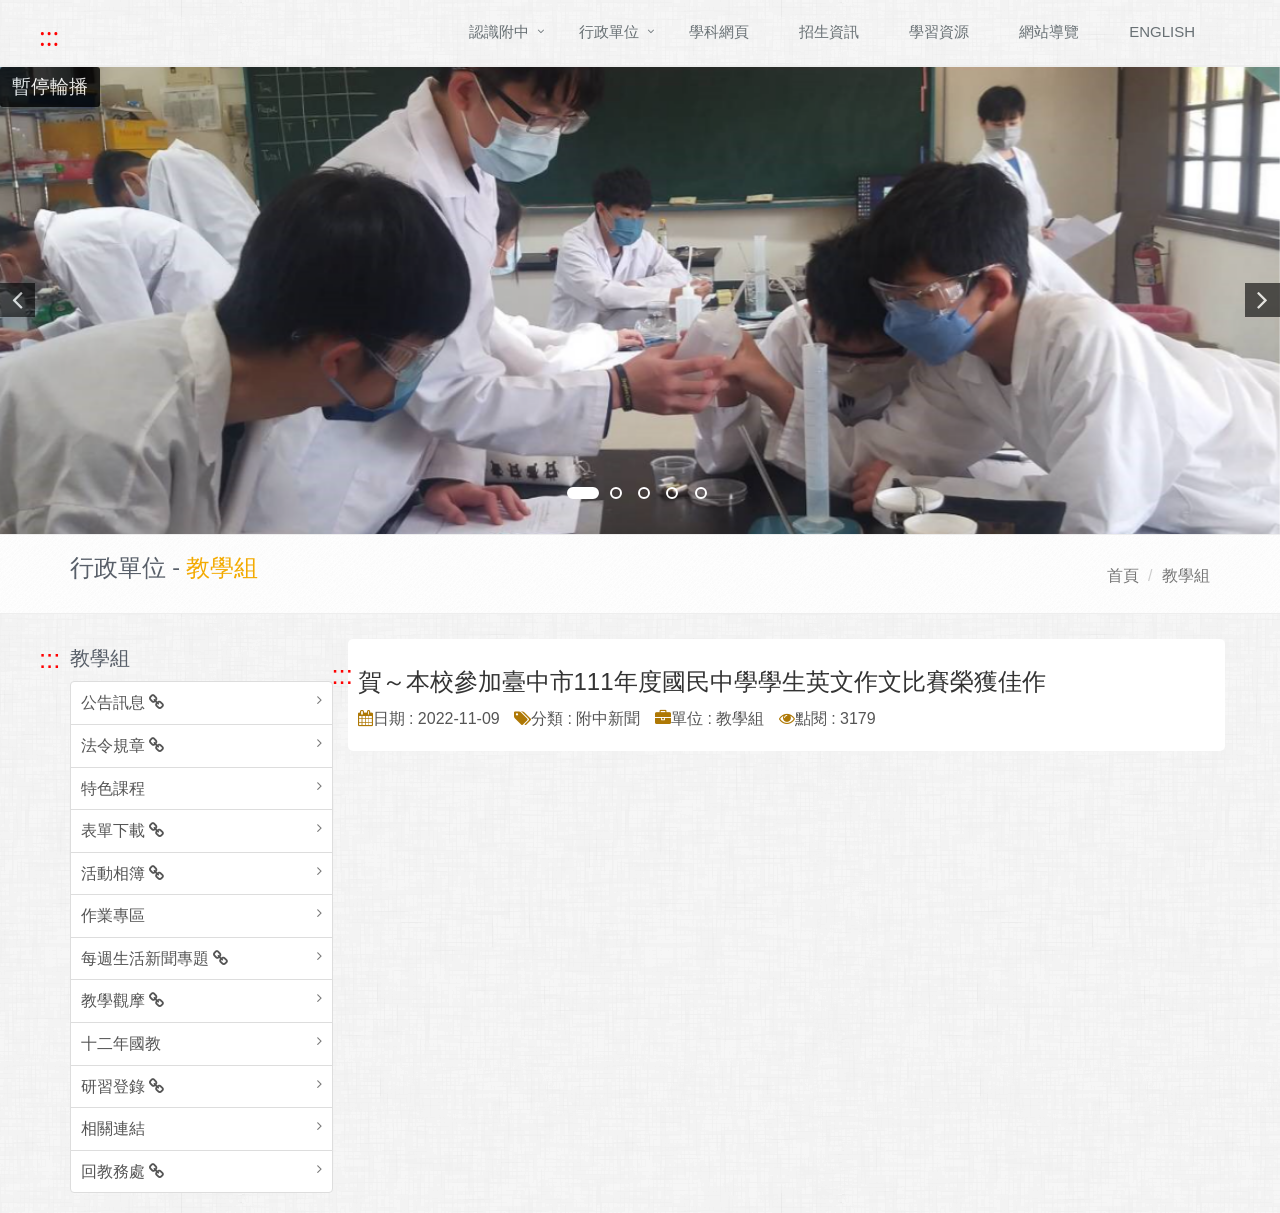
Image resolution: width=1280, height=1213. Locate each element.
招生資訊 (829, 31)
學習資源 (939, 31)
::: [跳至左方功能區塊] (49, 659)
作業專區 (113, 915)
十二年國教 (121, 1043)
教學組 (1186, 575)
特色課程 (113, 788)
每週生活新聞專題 (154, 958)
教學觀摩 (122, 1000)
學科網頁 (719, 31)
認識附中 (499, 31)
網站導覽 (1049, 31)
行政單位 (609, 31)
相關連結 (113, 1128)
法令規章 (122, 745)
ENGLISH (1162, 31)
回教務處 (122, 1171)
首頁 (1123, 575)
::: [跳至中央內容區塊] (342, 675)
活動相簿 (122, 873)
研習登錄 (122, 1086)
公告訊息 (122, 702)
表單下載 (122, 830)
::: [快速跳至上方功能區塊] (49, 37)
